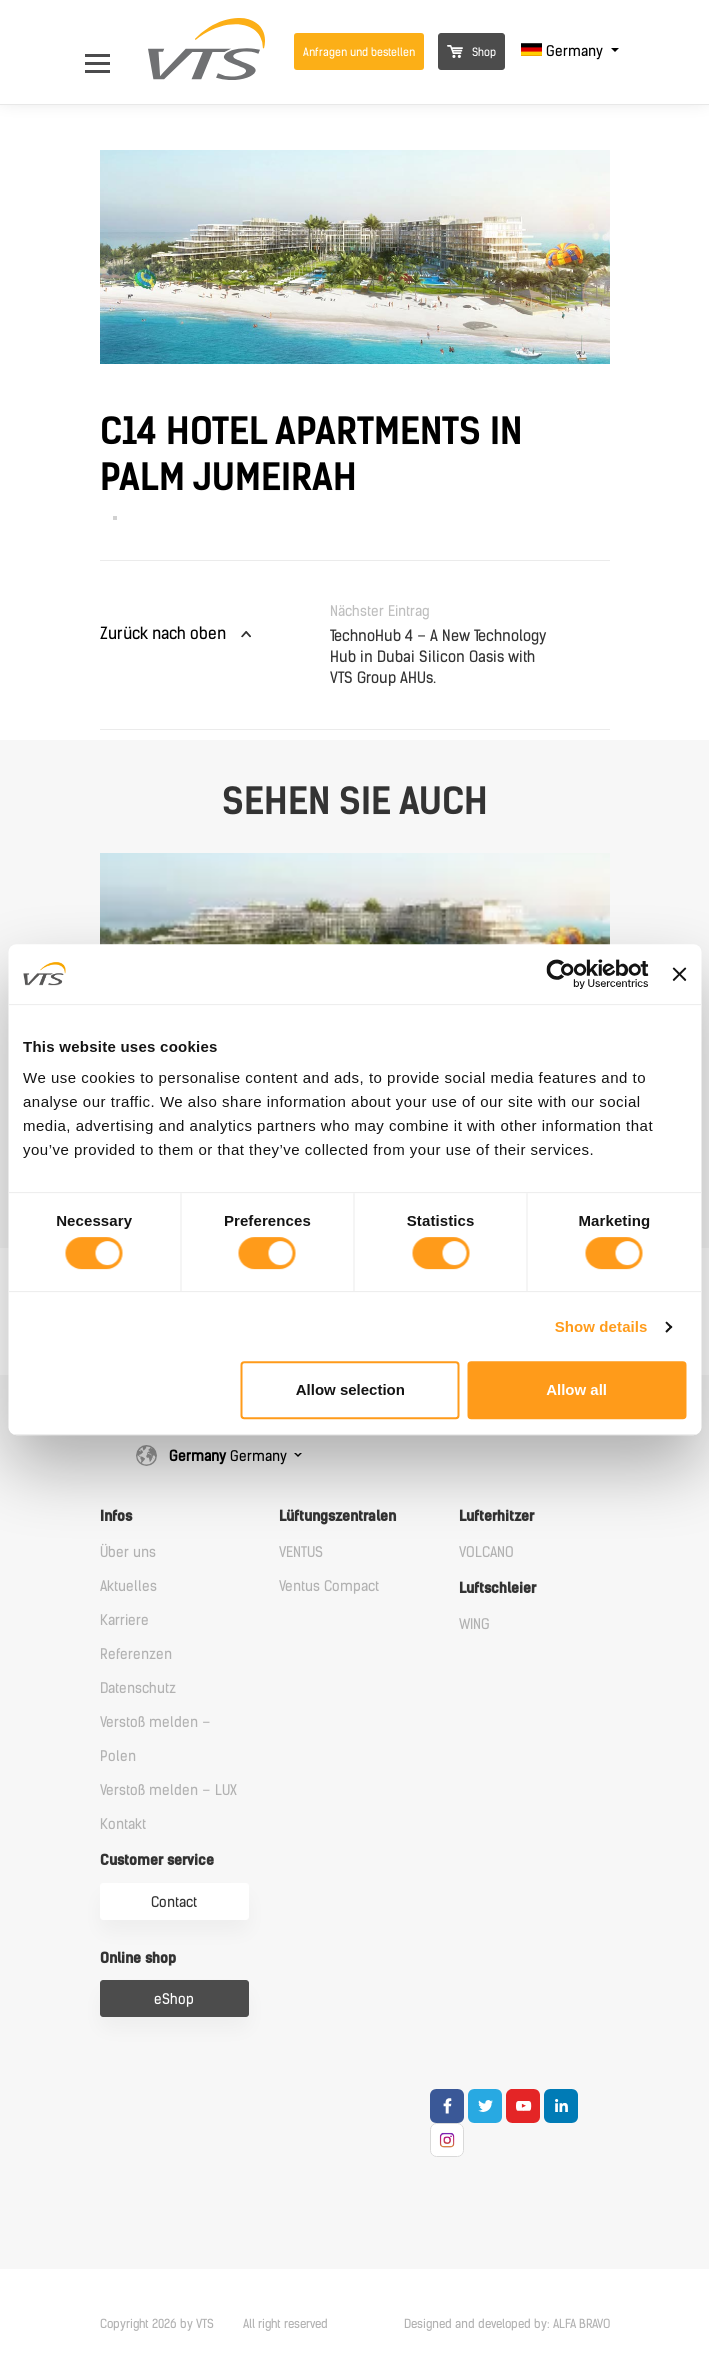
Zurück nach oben (163, 633)
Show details (601, 1326)
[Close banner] (679, 974)
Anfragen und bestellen (359, 52)
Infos (116, 1516)
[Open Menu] (107, 51)
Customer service (157, 1860)
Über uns (128, 1552)
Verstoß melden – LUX (168, 1790)
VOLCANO (486, 1552)
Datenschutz (138, 1688)
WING (474, 1624)
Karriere (124, 1620)
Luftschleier (497, 1588)
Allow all (576, 1389)
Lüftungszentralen (337, 1516)
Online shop (138, 1958)
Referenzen (136, 1654)
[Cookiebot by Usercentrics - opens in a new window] (561, 974)
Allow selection (350, 1389)
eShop (174, 1999)
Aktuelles (128, 1586)
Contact (174, 1902)
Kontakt (123, 1824)
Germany (564, 51)
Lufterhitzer (496, 1516)
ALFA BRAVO (581, 2324)
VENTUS (301, 1552)
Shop (471, 52)
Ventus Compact (329, 1586)
